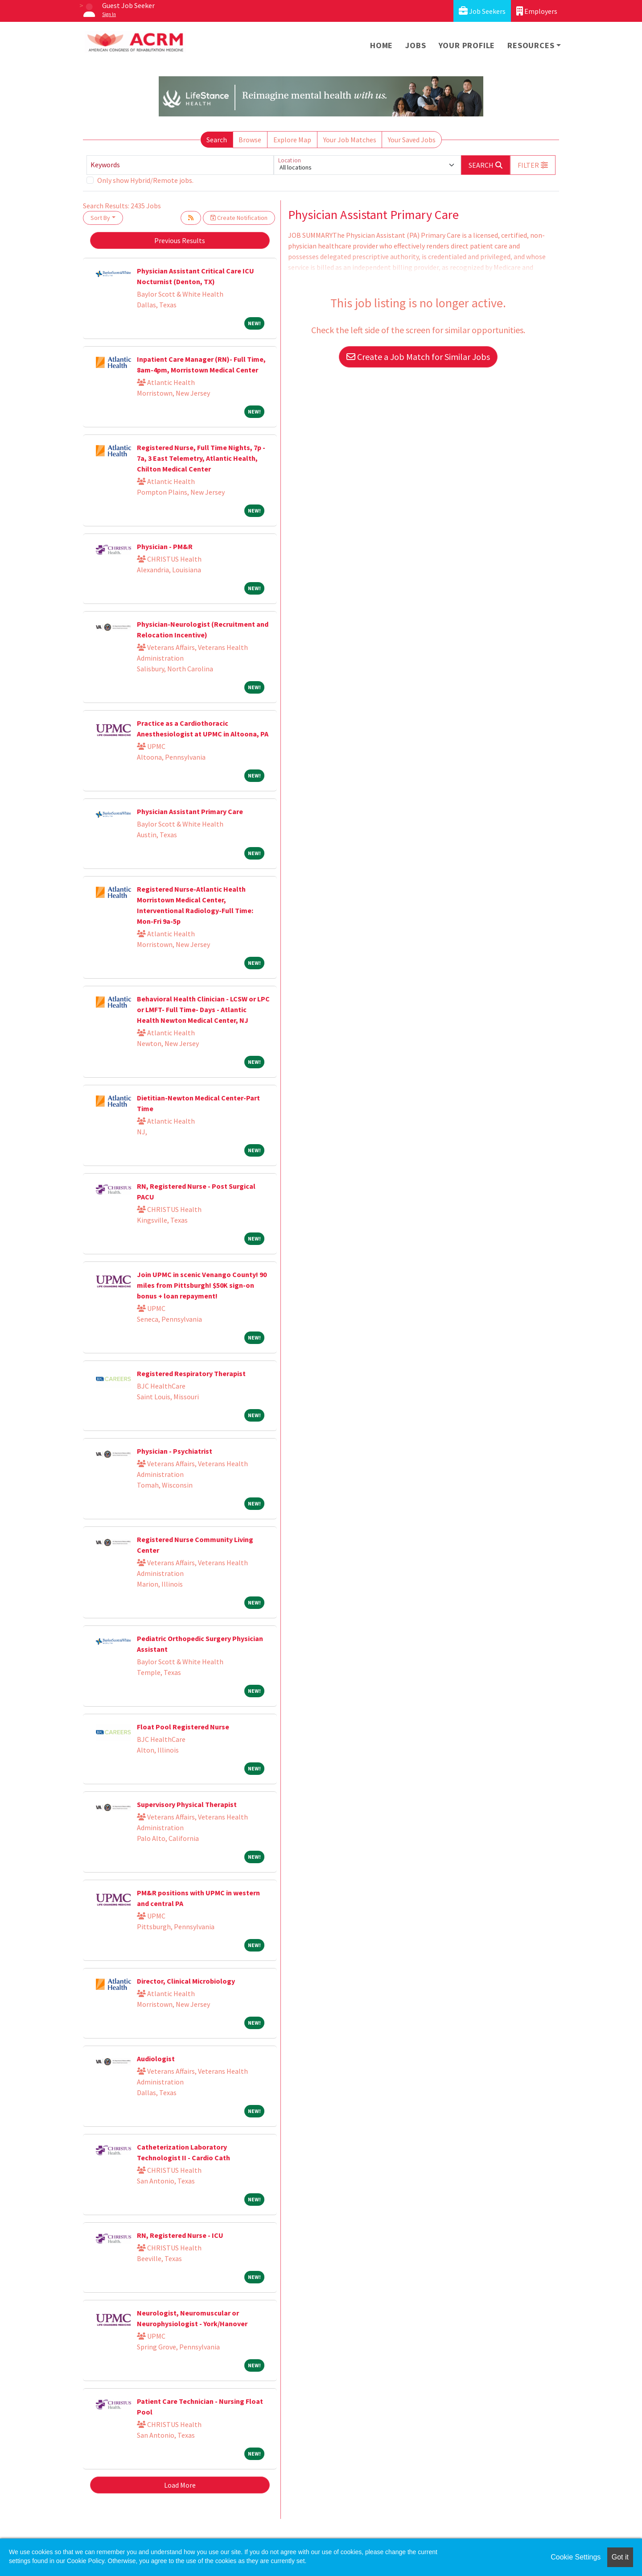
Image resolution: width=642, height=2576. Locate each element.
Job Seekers (482, 11)
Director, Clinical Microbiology (186, 1980)
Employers (536, 11)
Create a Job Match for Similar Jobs (418, 356)
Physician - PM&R (165, 546)
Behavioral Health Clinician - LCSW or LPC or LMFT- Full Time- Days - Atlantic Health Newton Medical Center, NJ (203, 1009)
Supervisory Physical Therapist (187, 1804)
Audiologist (156, 2058)
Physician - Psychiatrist (174, 1451)
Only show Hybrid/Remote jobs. (145, 180)
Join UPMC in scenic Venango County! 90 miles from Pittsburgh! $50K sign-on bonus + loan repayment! (202, 1285)
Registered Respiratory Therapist (191, 1373)
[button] (533, 165)
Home (381, 45)
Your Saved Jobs (412, 139)
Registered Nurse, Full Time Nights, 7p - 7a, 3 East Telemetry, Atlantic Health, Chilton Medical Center (201, 458)
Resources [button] (530, 45)
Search (216, 139)
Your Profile (467, 45)
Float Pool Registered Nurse (183, 1726)
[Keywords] (180, 165)
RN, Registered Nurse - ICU (180, 2235)
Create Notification (239, 218)
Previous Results (179, 240)
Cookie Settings (576, 2557)
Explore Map (292, 139)
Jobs (415, 45)
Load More (180, 2485)
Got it (620, 2557)
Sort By (100, 218)
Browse (250, 139)
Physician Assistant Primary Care (190, 811)
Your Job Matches (349, 139)
